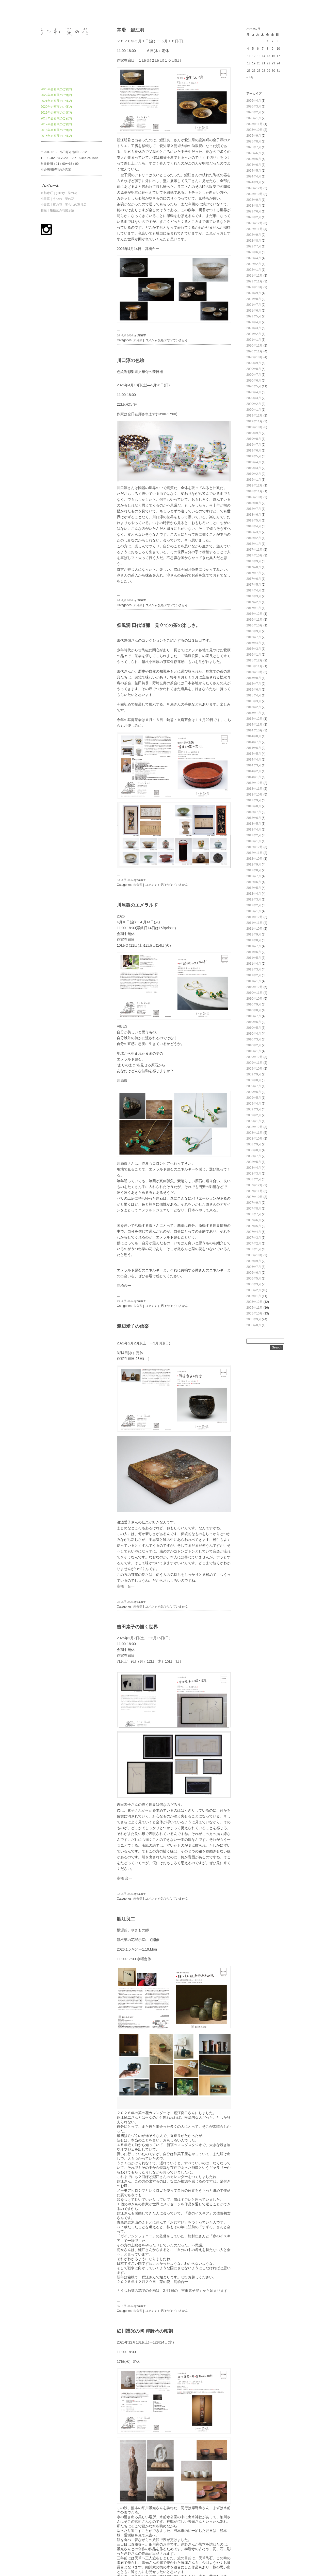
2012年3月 (253, 899)
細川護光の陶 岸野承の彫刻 (145, 2331)
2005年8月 (253, 1325)
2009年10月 (254, 1068)
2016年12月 (254, 614)
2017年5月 (253, 584)
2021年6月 (253, 310)
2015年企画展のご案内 (56, 136)
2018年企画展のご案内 (56, 118)
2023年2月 (253, 217)
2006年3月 (253, 1284)
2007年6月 (253, 1220)
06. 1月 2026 (125, 2306)
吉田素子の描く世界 (137, 1626)
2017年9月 (253, 561)
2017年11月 (254, 549)
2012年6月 (253, 882)
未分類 (137, 340)
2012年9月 (253, 864)
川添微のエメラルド (137, 905)
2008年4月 (253, 1167)
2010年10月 (254, 998)
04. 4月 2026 (125, 880)
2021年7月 (253, 305)
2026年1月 (253, 118)
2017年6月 (253, 579)
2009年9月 (253, 1074)
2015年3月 (253, 701)
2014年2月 (253, 771)
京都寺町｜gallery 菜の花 (59, 193)
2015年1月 (253, 713)
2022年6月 (253, 252)
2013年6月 (253, 818)
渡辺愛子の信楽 (133, 1326)
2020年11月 (254, 351)
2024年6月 (253, 165)
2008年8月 (253, 1150)
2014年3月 (253, 765)
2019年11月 (254, 421)
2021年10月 (254, 287)
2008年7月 (253, 1156)
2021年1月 (253, 339)
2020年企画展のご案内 (56, 107)
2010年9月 (253, 1004)
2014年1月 (253, 777)
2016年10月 (254, 625)
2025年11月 (254, 124)
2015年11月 (254, 666)
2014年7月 (253, 742)
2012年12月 (254, 847)
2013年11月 (254, 788)
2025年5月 (253, 159)
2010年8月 (253, 1010)
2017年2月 (253, 602)
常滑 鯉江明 (130, 29)
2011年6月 (253, 952)
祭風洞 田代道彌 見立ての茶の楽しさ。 (158, 625)
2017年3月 (253, 596)
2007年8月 (253, 1208)
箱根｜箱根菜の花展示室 (57, 210)
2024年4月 (253, 176)
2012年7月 (253, 876)
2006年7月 (253, 1267)
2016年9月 (253, 631)
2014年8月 (253, 736)
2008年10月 (254, 1138)
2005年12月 (254, 1302)
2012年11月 (254, 853)
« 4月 (250, 77)
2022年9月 (253, 235)
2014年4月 (253, 759)
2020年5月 (253, 386)
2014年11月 (254, 724)
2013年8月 (253, 806)
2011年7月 (253, 946)
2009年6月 (253, 1092)
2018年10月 (254, 497)
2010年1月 (253, 1051)
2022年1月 (253, 270)
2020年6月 (253, 380)
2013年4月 (253, 829)
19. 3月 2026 (125, 1301)
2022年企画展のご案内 (56, 95)
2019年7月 (253, 444)
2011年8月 (253, 940)
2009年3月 (253, 1109)
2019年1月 (253, 479)
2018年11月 (254, 491)
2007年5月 (253, 1226)
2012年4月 (253, 893)
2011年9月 (253, 934)
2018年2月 (253, 538)
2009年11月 (254, 1063)
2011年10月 (254, 928)
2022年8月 (253, 240)
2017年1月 (253, 608)
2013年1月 (253, 841)
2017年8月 (253, 567)
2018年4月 (253, 526)
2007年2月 (253, 1243)
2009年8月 (253, 1080)
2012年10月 (254, 858)
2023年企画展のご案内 (56, 89)
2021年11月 (254, 281)
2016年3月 (253, 649)
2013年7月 (253, 812)
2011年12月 (254, 917)
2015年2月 (253, 707)
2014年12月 (254, 718)
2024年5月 (253, 170)
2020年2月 (253, 404)
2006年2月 (253, 1290)
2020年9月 (253, 363)
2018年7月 (253, 509)
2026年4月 (253, 100)
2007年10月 (254, 1197)
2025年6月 (253, 153)
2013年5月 (253, 823)
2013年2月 (253, 835)
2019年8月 (253, 439)
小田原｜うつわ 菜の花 (57, 199)
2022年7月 (253, 246)
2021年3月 (253, 328)
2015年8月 (253, 678)
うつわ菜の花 (50, 12)
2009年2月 (253, 1115)
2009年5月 (253, 1098)
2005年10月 (254, 1313)
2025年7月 (253, 147)
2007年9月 (253, 1202)
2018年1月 (253, 544)
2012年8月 (253, 870)
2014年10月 (254, 730)
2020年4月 (253, 392)
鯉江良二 (126, 1918)
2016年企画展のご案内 (56, 130)
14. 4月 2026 (125, 600)
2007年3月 (253, 1237)
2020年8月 (253, 369)
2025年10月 (254, 130)
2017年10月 (254, 555)
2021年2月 (253, 334)
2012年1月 (253, 911)
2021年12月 (254, 275)
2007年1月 (253, 1249)
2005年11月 (254, 1307)
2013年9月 (253, 800)
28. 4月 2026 (125, 335)
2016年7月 (253, 637)
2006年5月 (253, 1278)
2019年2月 (253, 474)
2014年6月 (253, 748)
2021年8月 (253, 299)
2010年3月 (253, 1039)
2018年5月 (253, 520)
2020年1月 (253, 409)
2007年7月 (253, 1214)
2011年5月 (253, 958)
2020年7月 (253, 374)
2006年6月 (253, 1272)
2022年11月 (254, 229)
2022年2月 (253, 264)
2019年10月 (254, 427)
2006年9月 (253, 1261)
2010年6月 (253, 1022)
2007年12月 (254, 1185)
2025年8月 (253, 141)
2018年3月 (253, 532)
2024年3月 (253, 182)
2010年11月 (254, 993)
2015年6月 (253, 689)
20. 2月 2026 (125, 1602)
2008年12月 (254, 1127)
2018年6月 (253, 514)
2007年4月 (253, 1232)
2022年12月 (254, 223)
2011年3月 (253, 969)
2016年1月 (253, 654)
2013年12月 (254, 783)
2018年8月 (253, 503)
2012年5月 (253, 888)
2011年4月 (253, 963)
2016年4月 (253, 643)
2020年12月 (254, 345)
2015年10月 (254, 672)
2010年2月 (253, 1045)
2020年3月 (253, 398)
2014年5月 (253, 753)
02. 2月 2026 (125, 1894)
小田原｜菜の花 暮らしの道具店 (63, 204)
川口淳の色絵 (130, 360)
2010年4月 (253, 1033)
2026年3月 (253, 106)
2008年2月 (253, 1179)
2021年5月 (253, 316)
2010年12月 (254, 987)
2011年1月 (253, 981)
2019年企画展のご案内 (56, 112)
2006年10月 (254, 1255)
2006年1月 (253, 1296)
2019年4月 (253, 462)
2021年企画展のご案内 (56, 101)
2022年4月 (253, 258)
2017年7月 (253, 573)
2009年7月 (253, 1086)
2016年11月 (254, 619)
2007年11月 (254, 1191)
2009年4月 (253, 1103)
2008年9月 (253, 1144)
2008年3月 (253, 1173)
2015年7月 (253, 684)
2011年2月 (253, 975)
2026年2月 (253, 112)
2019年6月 (253, 450)
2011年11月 (254, 923)
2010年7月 (253, 1016)
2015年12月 (254, 660)
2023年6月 (253, 211)
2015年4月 (253, 695)
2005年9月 (253, 1319)
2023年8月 (253, 205)
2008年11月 (254, 1132)
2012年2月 (253, 905)
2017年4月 (253, 590)
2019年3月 (253, 468)
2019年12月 (254, 415)
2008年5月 (253, 1162)
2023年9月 (253, 200)
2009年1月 (253, 1121)
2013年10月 (254, 794)
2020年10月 (254, 357)
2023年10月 (254, 194)
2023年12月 (254, 188)
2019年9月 (253, 433)
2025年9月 (253, 135)
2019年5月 (253, 456)
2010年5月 (253, 1028)
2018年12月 (254, 485)
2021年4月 (253, 322)
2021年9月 (253, 293)
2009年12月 (254, 1057)
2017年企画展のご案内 (56, 124)
